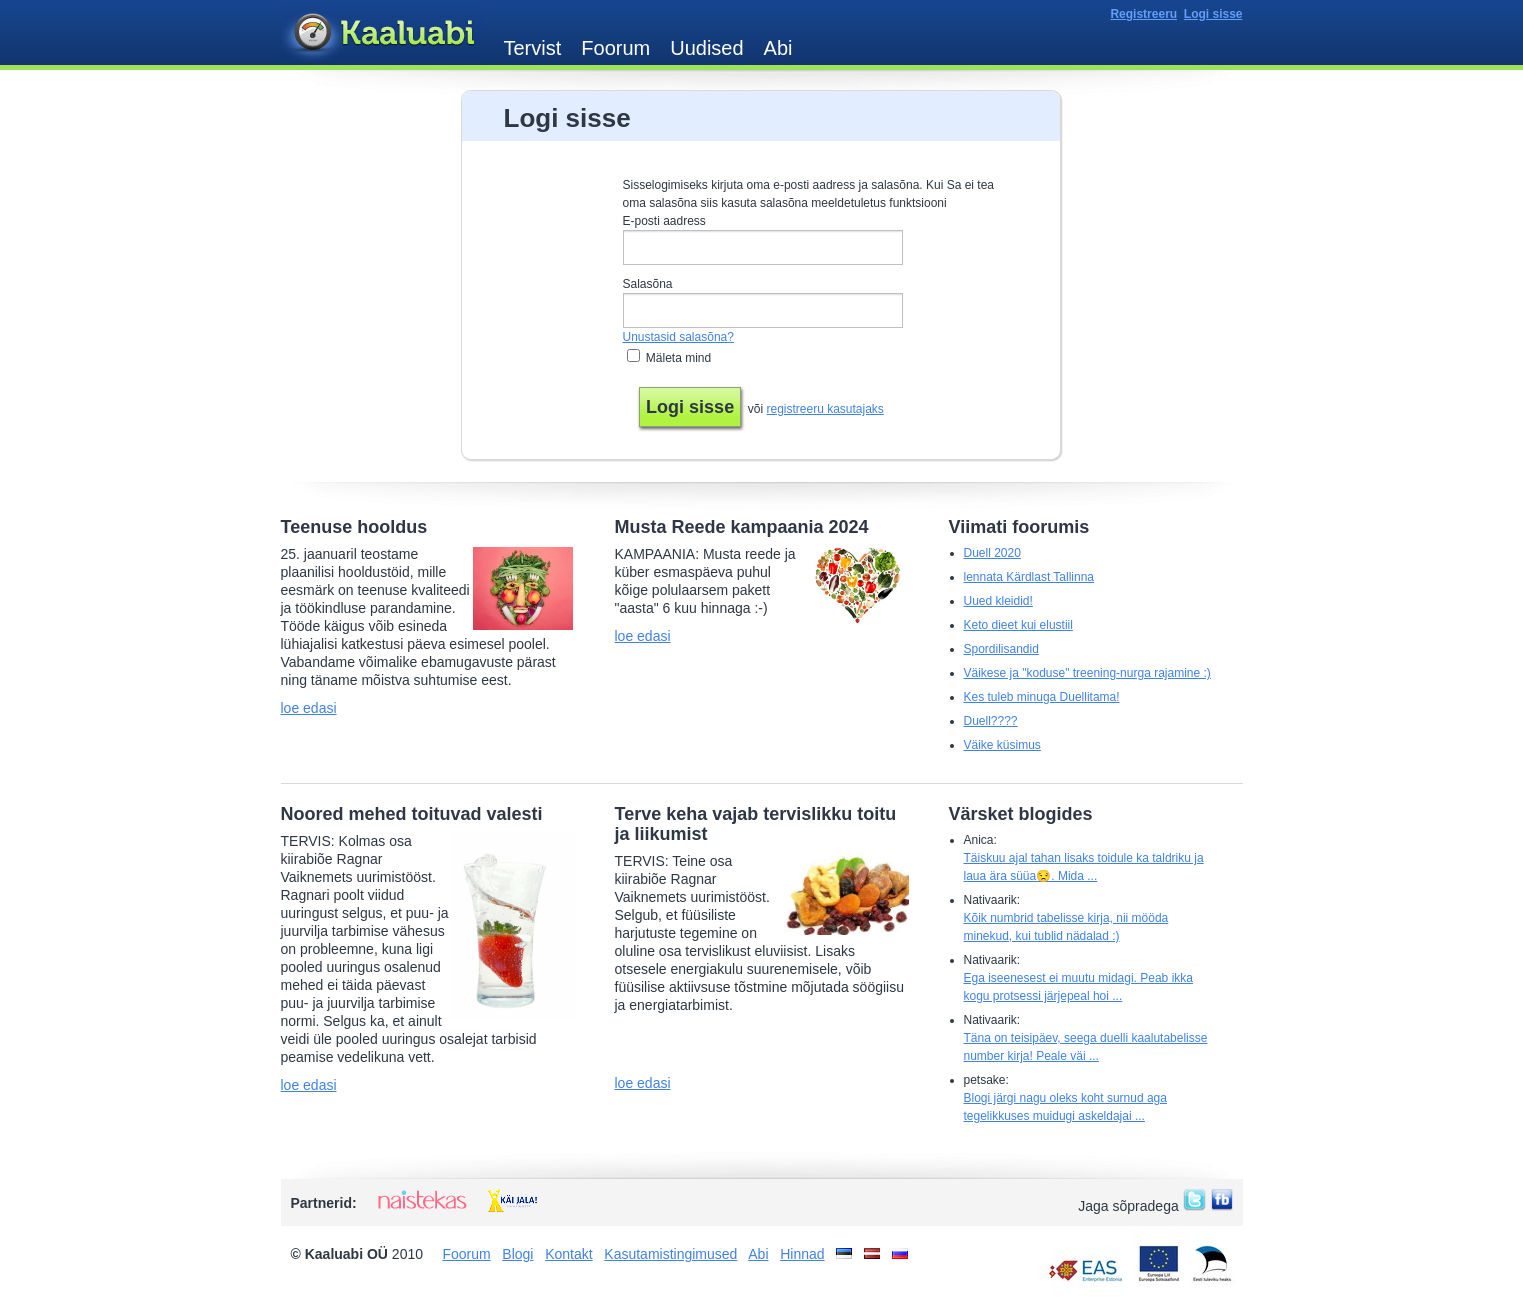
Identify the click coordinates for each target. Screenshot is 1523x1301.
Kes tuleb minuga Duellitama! (1042, 697)
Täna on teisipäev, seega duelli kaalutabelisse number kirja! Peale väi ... (1086, 1047)
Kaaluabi (382, 33)
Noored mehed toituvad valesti (412, 814)
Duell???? (991, 721)
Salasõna (648, 284)
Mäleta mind (678, 358)
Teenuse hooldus (354, 527)
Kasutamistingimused (670, 1254)
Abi (778, 48)
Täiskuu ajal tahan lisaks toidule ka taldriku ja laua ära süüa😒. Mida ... (1084, 867)
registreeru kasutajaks (824, 409)
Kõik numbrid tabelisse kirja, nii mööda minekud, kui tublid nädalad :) (1066, 927)
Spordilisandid (1001, 649)
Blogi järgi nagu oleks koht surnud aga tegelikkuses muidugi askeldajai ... (1065, 1107)
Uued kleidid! (998, 601)
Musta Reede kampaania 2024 (742, 527)
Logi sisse (1213, 14)
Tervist (533, 48)
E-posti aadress (664, 221)
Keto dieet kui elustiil (1018, 625)
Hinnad (802, 1254)
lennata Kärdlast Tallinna (1029, 577)
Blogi (517, 1254)
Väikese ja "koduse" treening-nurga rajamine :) (1087, 673)
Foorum (615, 48)
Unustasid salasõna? (678, 337)
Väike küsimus (1002, 745)
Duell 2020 (992, 553)
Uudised (706, 48)
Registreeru (1143, 14)
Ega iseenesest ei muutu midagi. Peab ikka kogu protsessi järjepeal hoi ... (1078, 987)
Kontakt (568, 1254)
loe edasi (309, 708)
